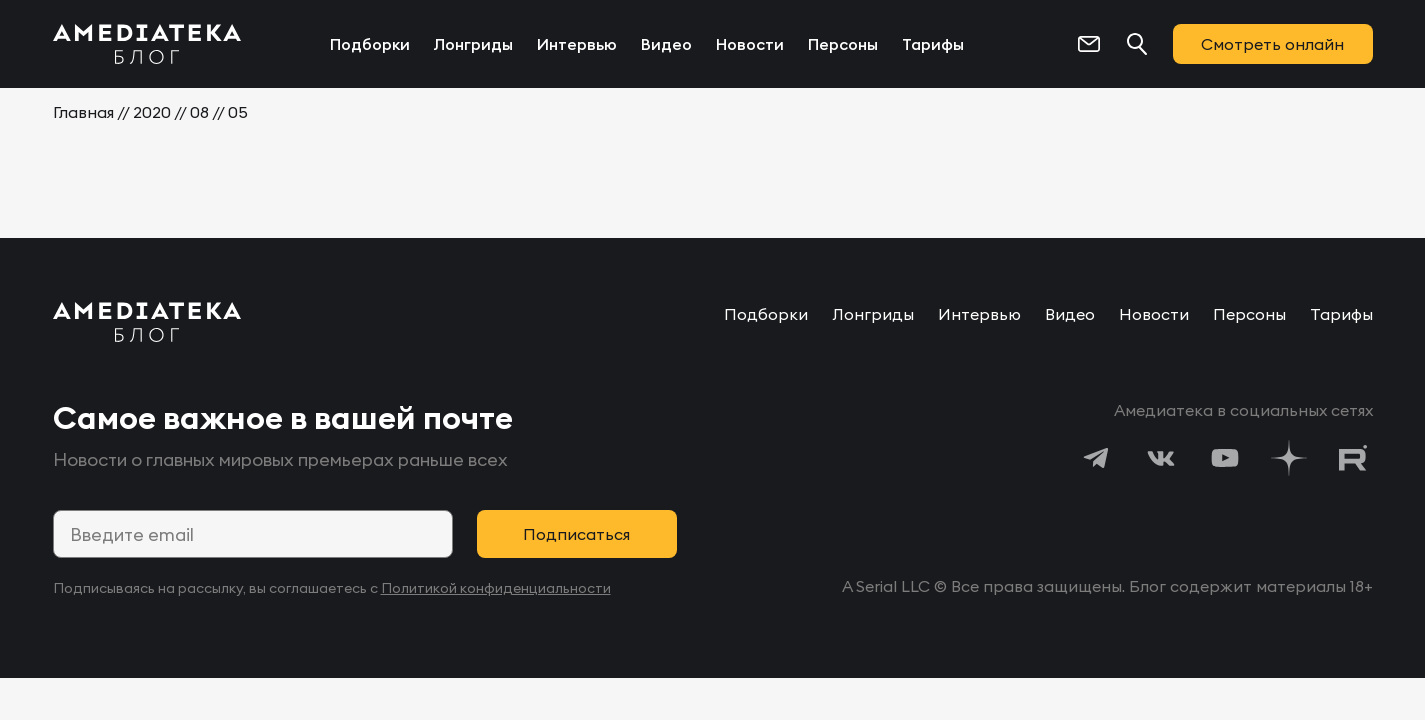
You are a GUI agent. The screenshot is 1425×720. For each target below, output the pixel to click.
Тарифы (933, 44)
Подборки (370, 44)
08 (199, 112)
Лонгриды (473, 44)
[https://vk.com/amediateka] (1161, 458)
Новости (750, 44)
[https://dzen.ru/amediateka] (1289, 458)
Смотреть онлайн (1272, 44)
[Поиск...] (1137, 44)
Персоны (843, 44)
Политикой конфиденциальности (496, 588)
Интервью (577, 44)
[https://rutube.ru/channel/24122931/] (1353, 458)
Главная (83, 112)
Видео (666, 44)
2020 (152, 112)
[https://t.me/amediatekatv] (1097, 458)
